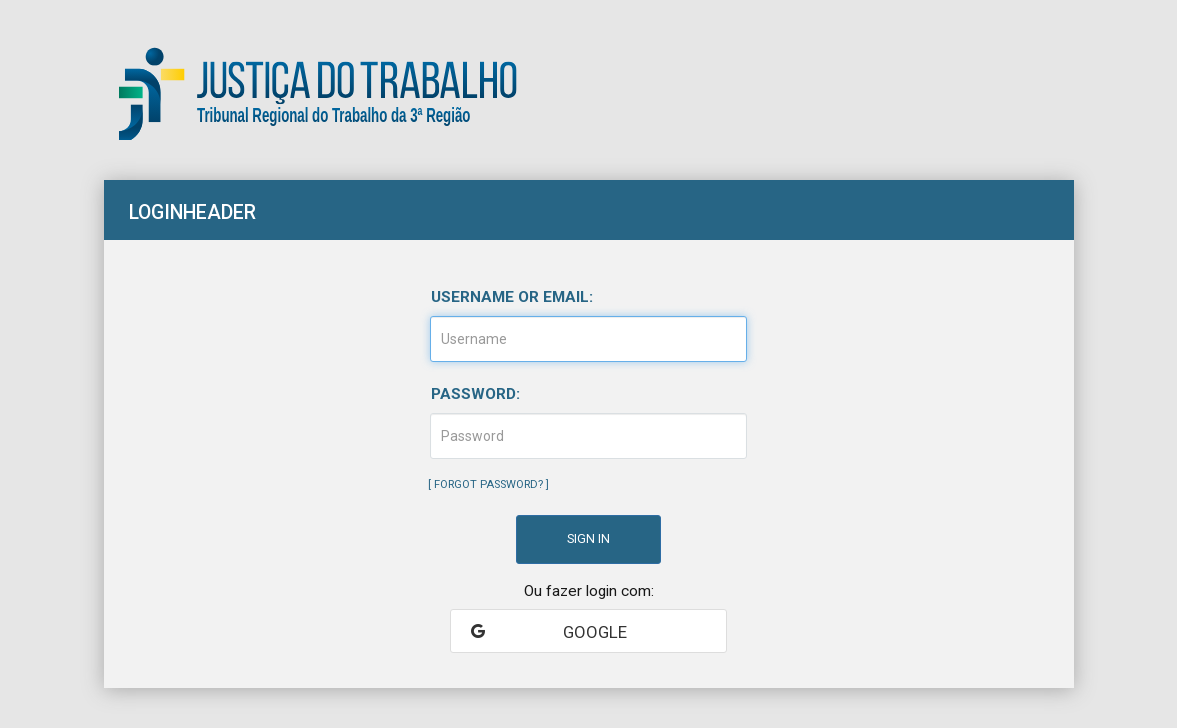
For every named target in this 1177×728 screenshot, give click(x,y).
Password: (475, 394)
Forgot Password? (488, 484)
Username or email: (512, 297)
